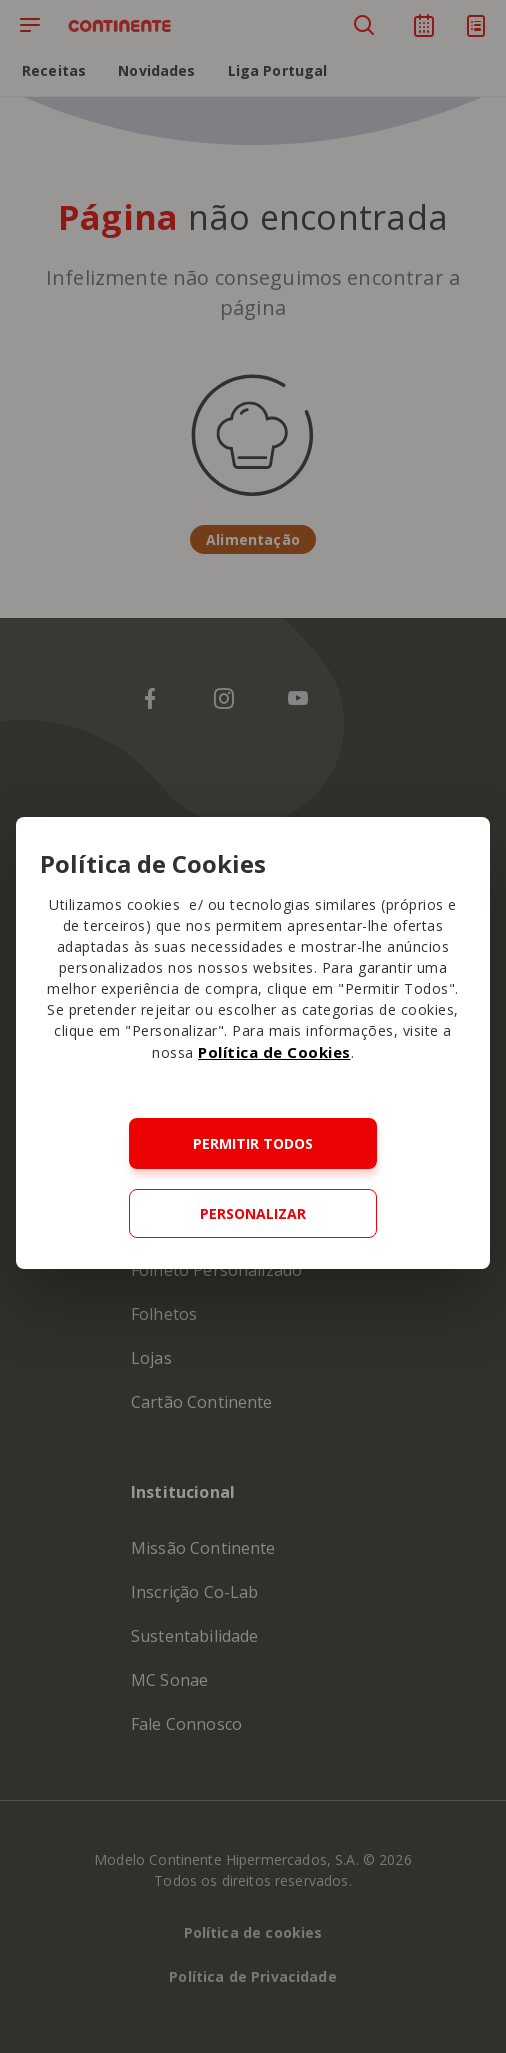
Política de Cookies (274, 1052)
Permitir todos (253, 1143)
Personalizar (253, 1213)
